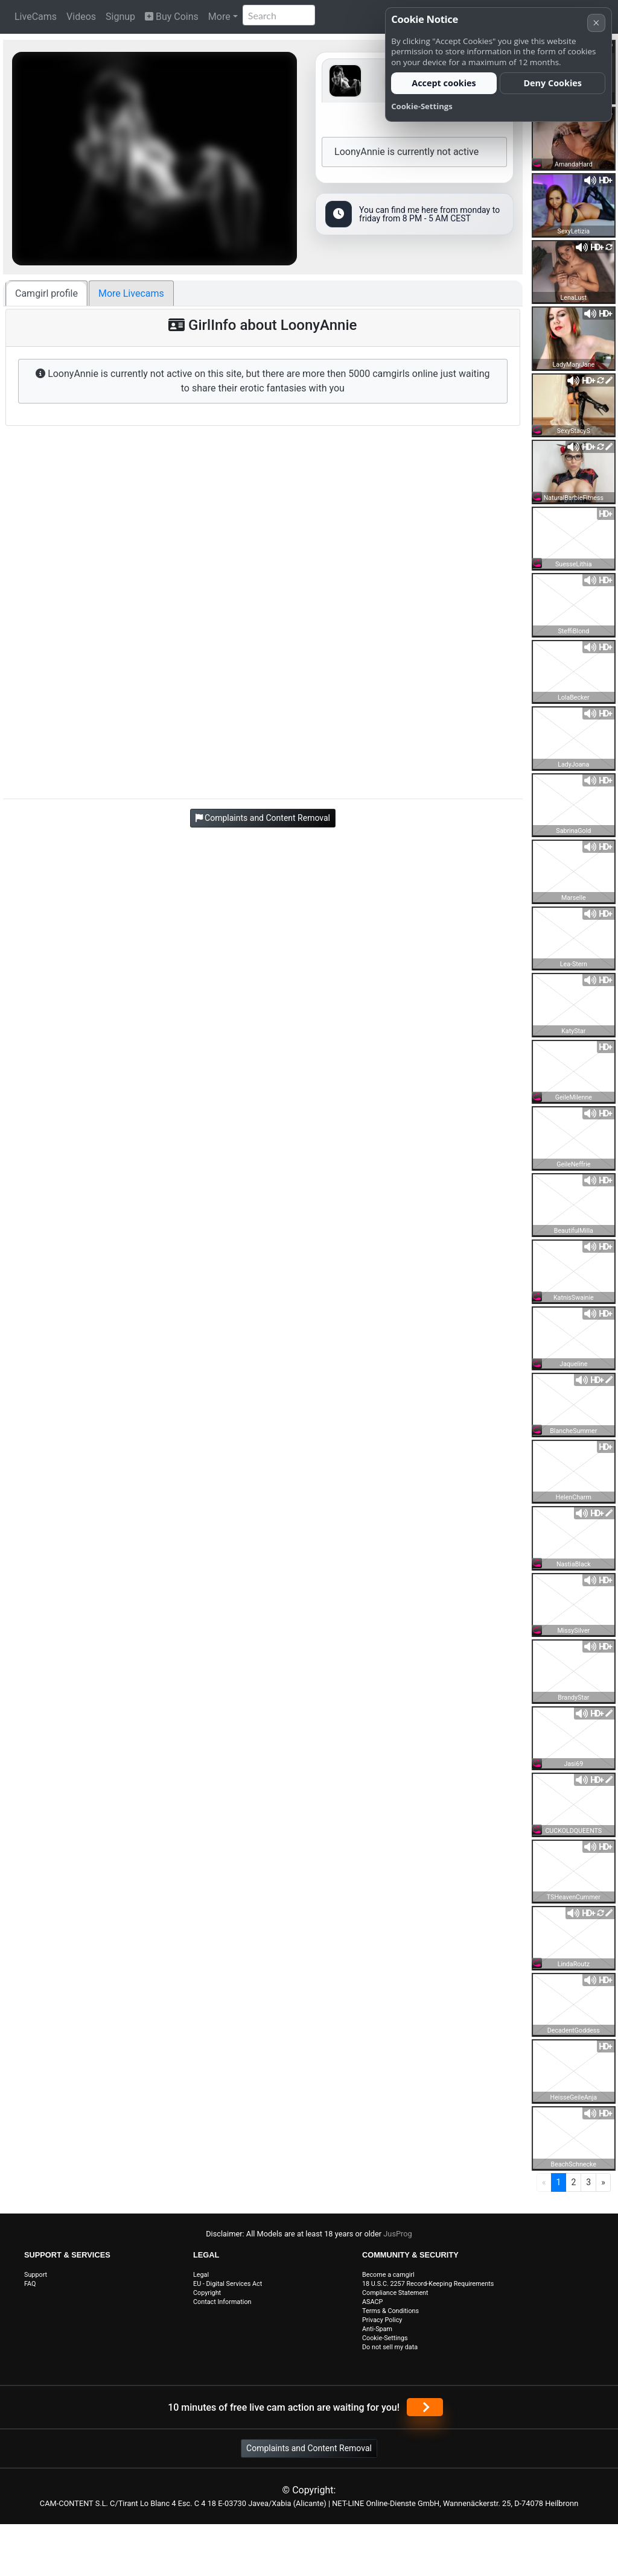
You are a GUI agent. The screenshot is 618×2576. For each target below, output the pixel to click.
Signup (120, 16)
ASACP (372, 2302)
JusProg (397, 2233)
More (219, 16)
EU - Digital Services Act (227, 2284)
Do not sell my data (390, 2347)
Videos (81, 16)
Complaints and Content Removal (309, 2448)
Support (35, 2275)
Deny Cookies (552, 83)
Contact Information (222, 2302)
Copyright (207, 2293)
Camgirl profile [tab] (46, 293)
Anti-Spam (377, 2329)
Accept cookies (444, 83)
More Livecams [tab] (131, 293)
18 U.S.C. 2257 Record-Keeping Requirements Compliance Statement (428, 2288)
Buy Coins (172, 16)
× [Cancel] (596, 22)
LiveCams (35, 16)
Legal (201, 2275)
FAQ (30, 2284)
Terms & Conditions (390, 2311)
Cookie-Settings (385, 2338)
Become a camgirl (388, 2275)
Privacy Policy (382, 2320)
